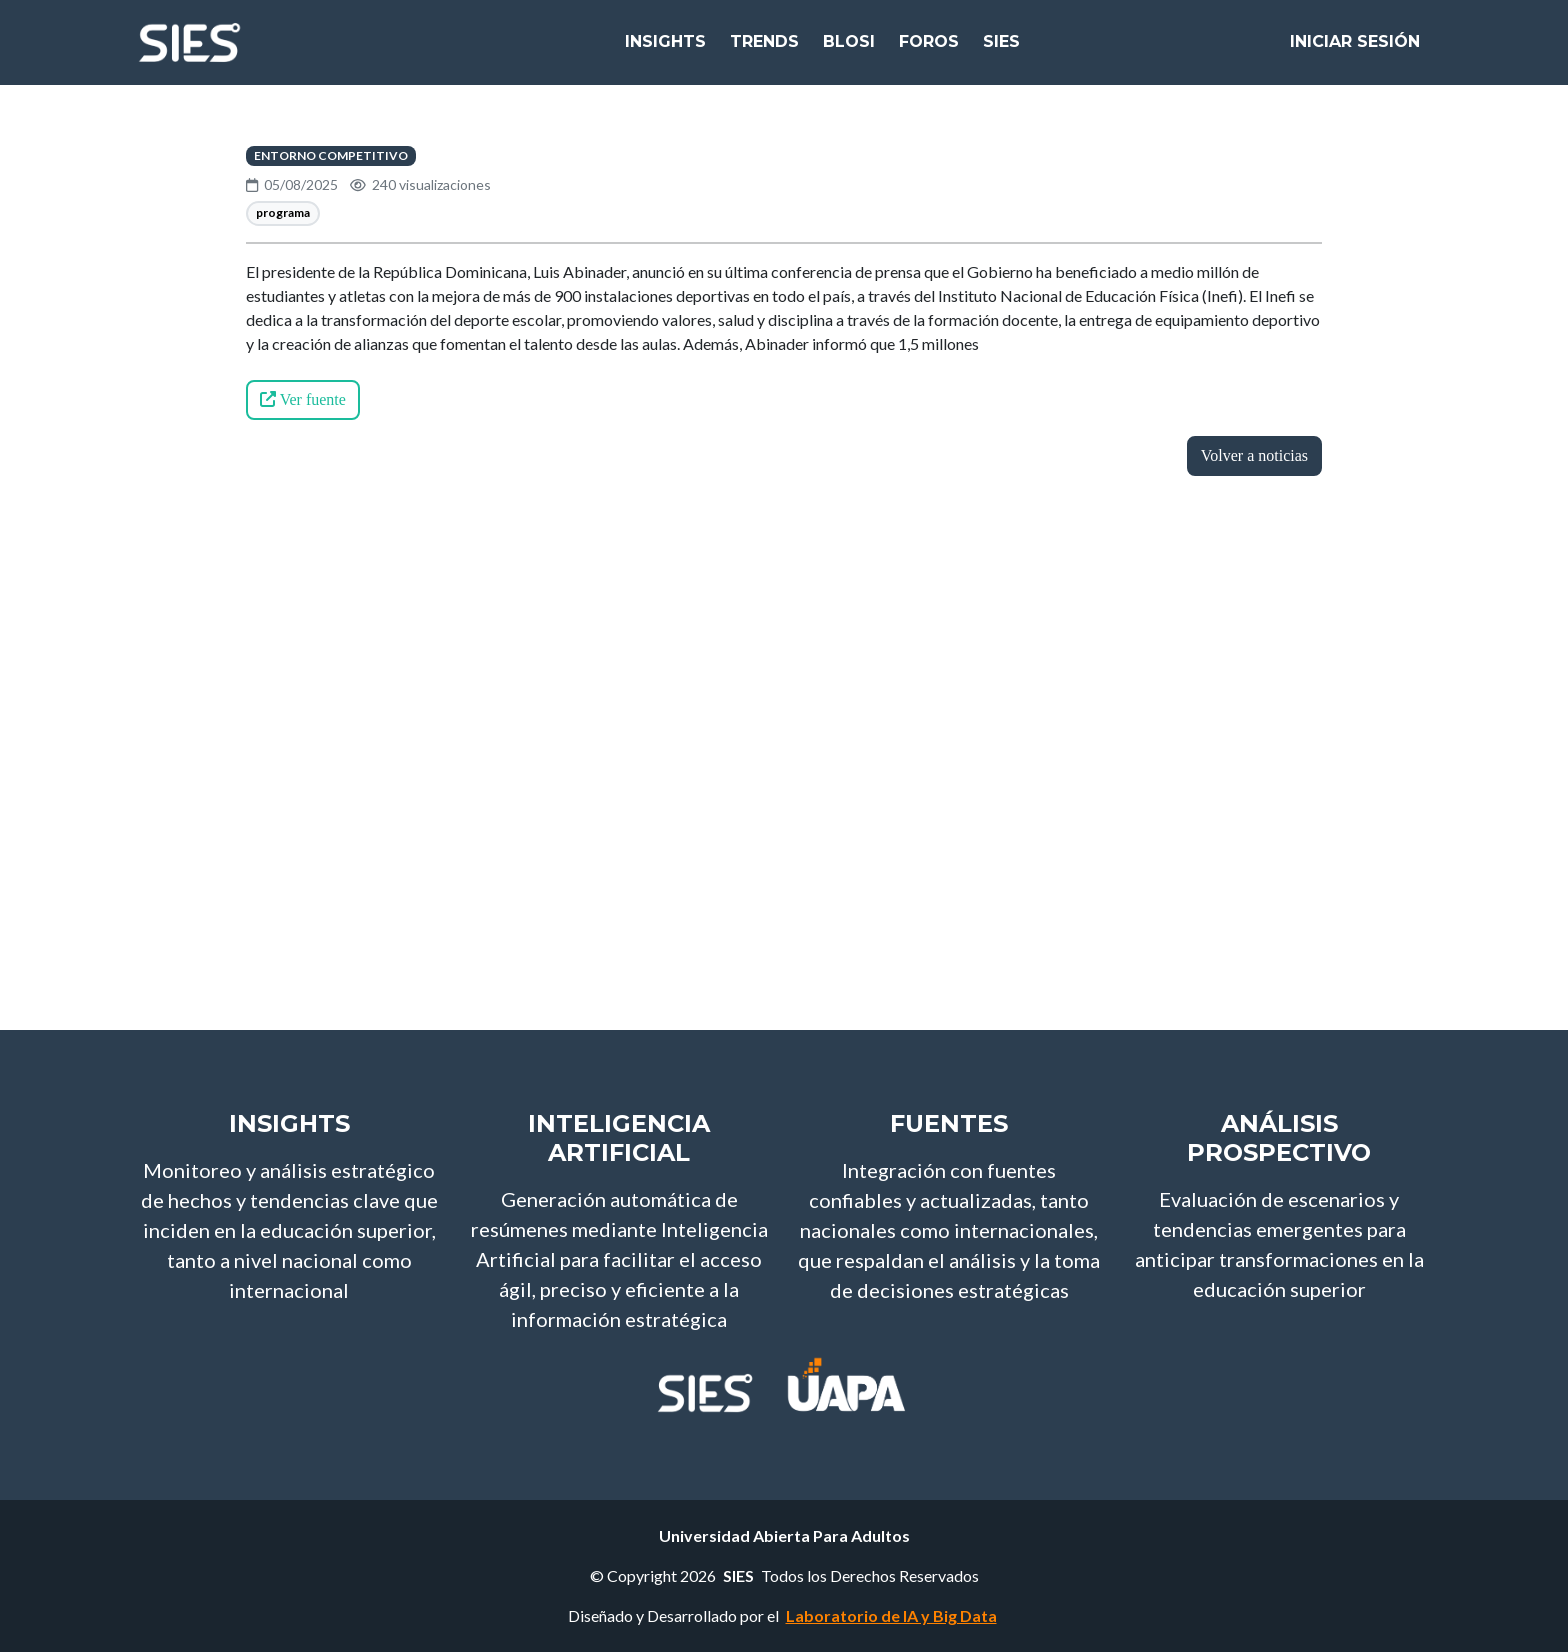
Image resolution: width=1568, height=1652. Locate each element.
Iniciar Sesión (1355, 49)
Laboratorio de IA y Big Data (891, 1615)
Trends (764, 49)
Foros (929, 49)
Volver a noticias (1254, 455)
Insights (665, 49)
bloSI (849, 49)
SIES (1001, 49)
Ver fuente (303, 399)
